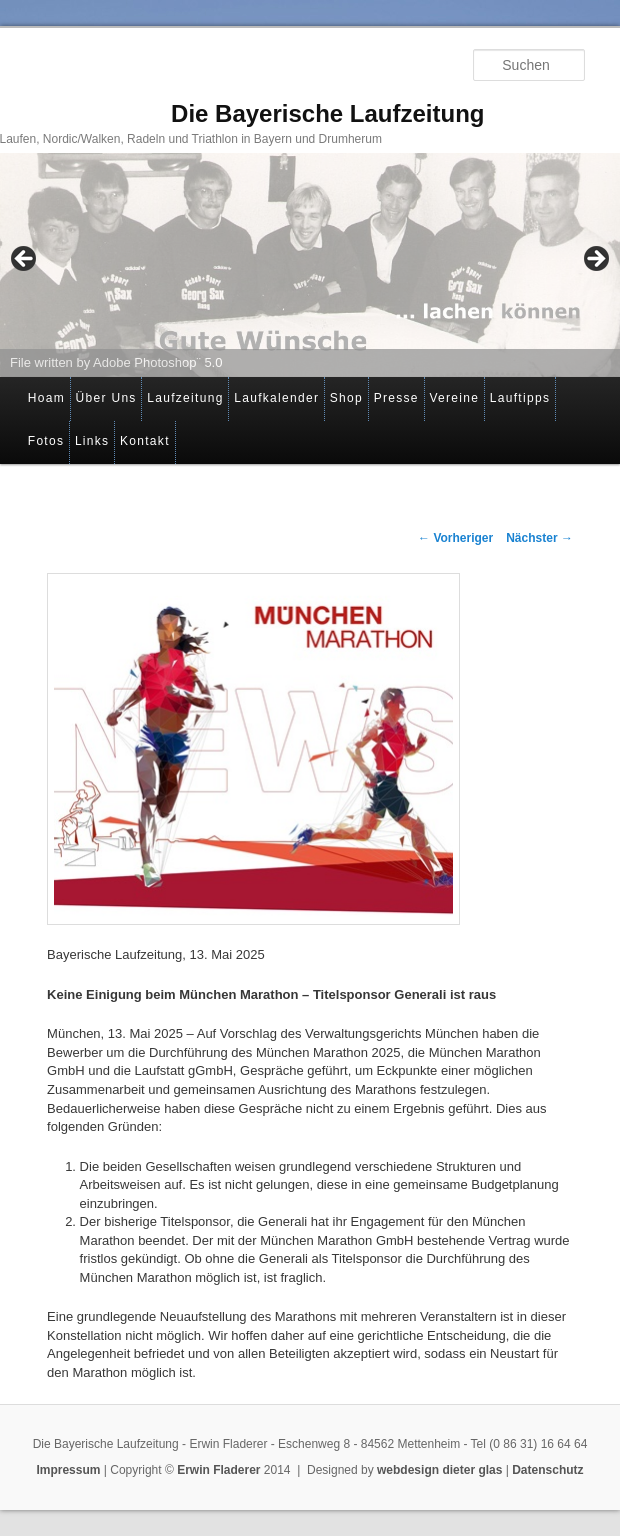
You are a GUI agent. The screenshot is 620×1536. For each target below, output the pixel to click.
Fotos (46, 441)
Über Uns (106, 398)
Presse (396, 398)
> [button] (595, 260)
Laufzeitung (185, 398)
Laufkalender (276, 398)
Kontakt (145, 441)
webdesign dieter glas (439, 1470)
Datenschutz (547, 1470)
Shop (346, 398)
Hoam (46, 398)
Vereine (454, 398)
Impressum (68, 1470)
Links (92, 441)
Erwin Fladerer (218, 1470)
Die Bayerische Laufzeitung (327, 113)
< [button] (25, 260)
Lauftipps (520, 398)
